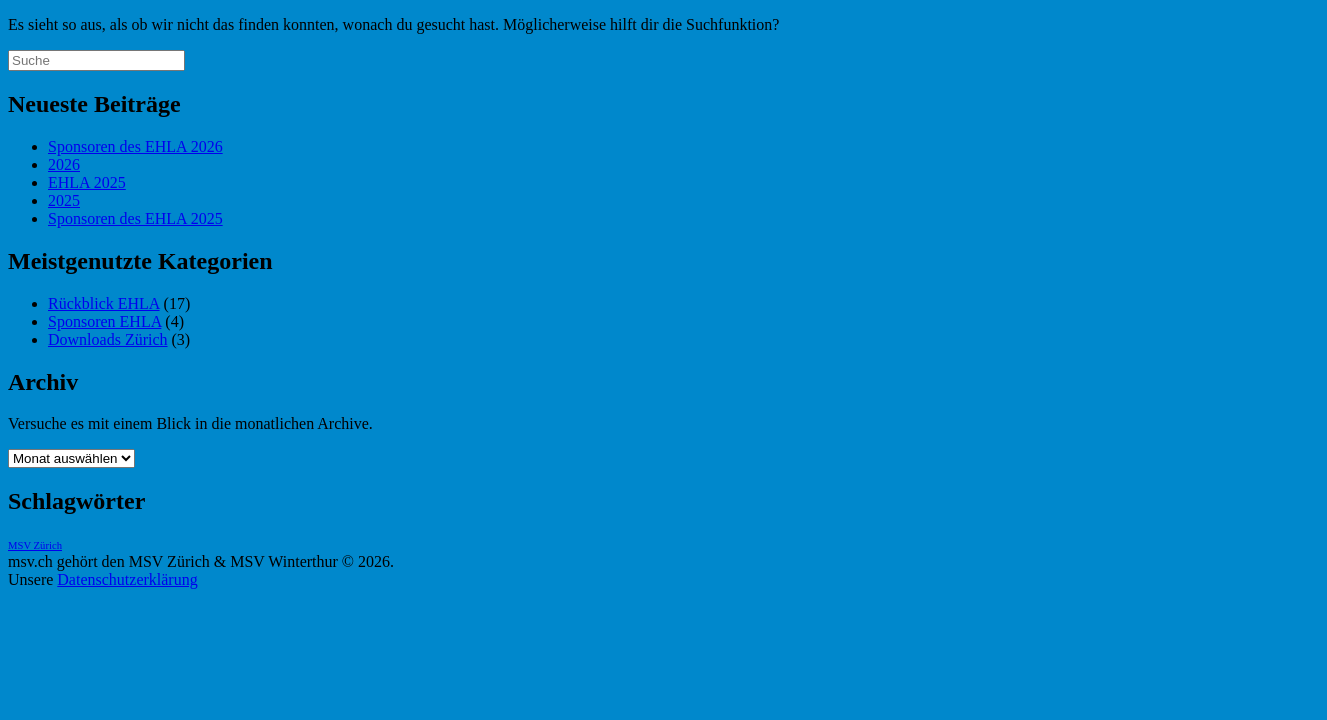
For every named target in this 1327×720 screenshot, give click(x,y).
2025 (64, 200)
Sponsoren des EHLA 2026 (135, 146)
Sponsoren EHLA (104, 321)
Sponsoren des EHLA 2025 (135, 218)
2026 (64, 164)
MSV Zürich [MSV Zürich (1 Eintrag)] (35, 545)
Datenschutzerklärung (127, 579)
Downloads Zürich (108, 339)
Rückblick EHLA (104, 303)
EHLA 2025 (87, 182)
